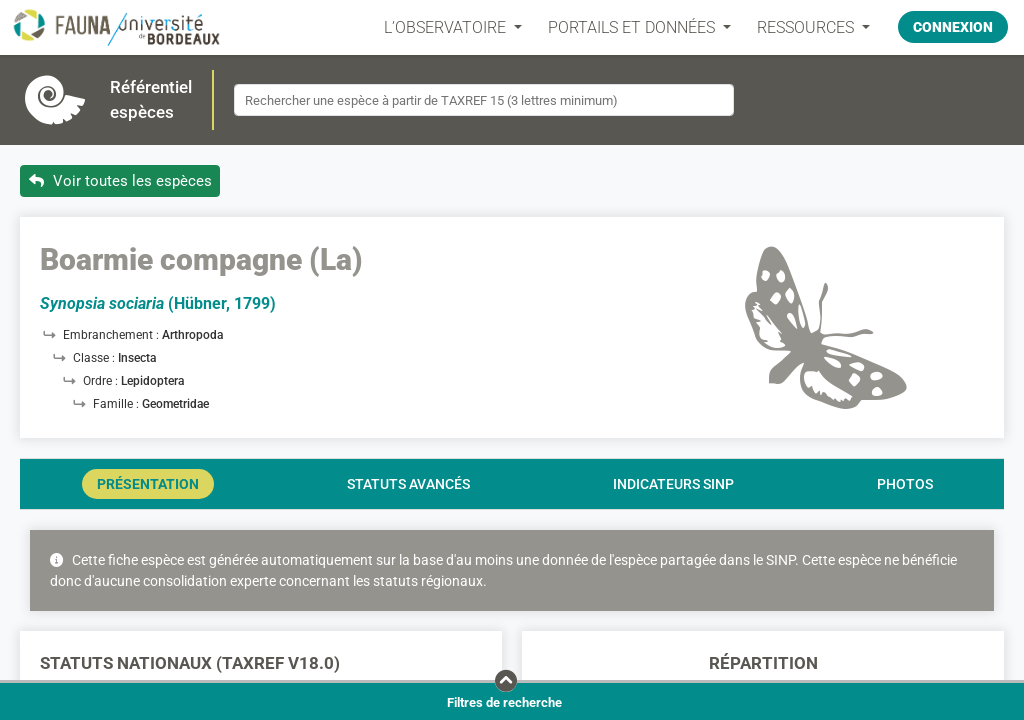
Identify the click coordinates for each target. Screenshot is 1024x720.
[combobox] (484, 100)
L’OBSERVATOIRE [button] (447, 27)
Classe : (95, 358)
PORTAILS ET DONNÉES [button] (633, 27)
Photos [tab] (905, 484)
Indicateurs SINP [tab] (673, 484)
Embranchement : (112, 335)
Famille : (117, 404)
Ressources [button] (807, 27)
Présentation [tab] (148, 484)
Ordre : (102, 381)
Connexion (953, 27)
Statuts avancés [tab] (408, 484)
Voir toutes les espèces (120, 181)
